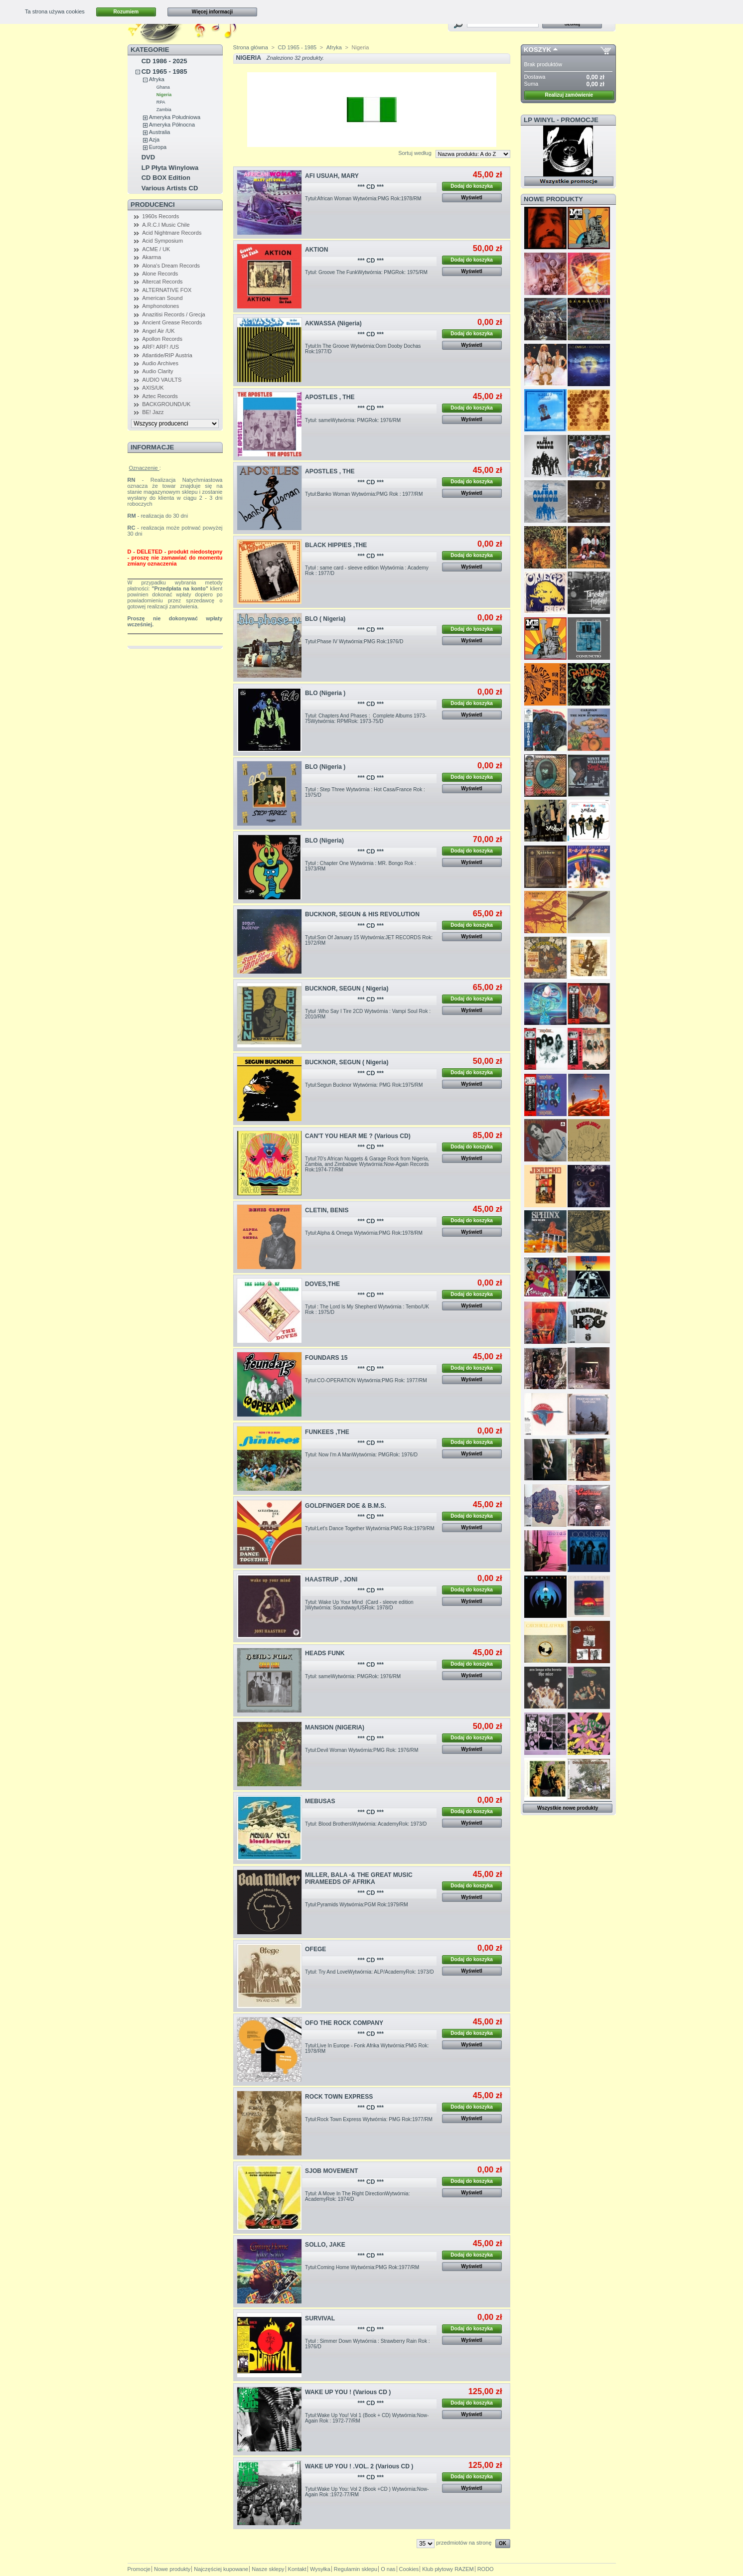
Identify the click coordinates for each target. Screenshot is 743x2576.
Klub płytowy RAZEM (447, 2569)
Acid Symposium (162, 241)
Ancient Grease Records (172, 322)
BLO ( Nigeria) (325, 618)
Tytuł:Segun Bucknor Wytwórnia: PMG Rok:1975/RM (364, 1085)
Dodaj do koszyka (471, 186)
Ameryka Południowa (174, 117)
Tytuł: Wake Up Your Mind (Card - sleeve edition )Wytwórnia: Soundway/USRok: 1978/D (359, 1604)
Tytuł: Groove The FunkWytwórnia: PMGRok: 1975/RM (366, 272)
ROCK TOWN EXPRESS (339, 2096)
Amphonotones (160, 306)
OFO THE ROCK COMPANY (344, 2022)
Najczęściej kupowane (221, 2569)
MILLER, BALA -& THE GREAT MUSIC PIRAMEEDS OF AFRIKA (359, 1878)
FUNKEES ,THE (327, 1432)
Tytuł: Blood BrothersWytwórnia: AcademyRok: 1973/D (366, 1824)
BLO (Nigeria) (324, 840)
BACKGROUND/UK (166, 404)
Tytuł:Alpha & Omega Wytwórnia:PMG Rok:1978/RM (364, 1233)
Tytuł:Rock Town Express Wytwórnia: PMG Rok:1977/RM (369, 2119)
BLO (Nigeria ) (325, 693)
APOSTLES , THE (329, 397)
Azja (154, 140)
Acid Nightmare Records (171, 233)
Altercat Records (162, 282)
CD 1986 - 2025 (164, 61)
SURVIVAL (320, 2318)
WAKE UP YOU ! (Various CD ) (348, 2392)
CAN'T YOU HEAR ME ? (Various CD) (358, 1136)
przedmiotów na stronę (463, 2543)
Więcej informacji (212, 11)
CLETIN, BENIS (326, 1210)
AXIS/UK (152, 388)
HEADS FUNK (324, 1653)
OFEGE (315, 1949)
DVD (148, 157)
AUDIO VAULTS (161, 380)
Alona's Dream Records (171, 266)
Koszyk (537, 49)
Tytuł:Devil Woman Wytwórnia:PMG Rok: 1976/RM (361, 1750)
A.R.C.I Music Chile (165, 225)
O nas (388, 2569)
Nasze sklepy (268, 2569)
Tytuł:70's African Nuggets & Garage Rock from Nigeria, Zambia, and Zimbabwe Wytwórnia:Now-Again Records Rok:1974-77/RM (367, 1164)
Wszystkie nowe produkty (567, 1808)
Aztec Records (160, 396)
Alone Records (160, 274)
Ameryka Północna (172, 125)
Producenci (153, 204)
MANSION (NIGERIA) (334, 1727)
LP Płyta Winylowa (170, 167)
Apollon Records (162, 339)
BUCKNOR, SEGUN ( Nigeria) (346, 988)
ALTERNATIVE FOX (166, 290)
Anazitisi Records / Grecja (173, 314)
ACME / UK (156, 249)
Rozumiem (126, 11)
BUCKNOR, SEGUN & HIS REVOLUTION (362, 914)
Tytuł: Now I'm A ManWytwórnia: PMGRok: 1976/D (361, 1454)
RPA (160, 102)
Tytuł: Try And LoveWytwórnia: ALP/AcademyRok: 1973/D (369, 1972)
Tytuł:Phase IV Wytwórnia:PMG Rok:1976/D (354, 641)
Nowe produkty (553, 199)
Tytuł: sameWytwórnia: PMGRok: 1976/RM (353, 420)
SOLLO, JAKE (325, 2244)
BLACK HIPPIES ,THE (336, 545)
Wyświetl (471, 197)
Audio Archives (160, 363)
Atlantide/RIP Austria (167, 355)
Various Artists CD (170, 188)
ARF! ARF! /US (160, 347)
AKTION (316, 249)
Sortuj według (415, 153)
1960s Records (160, 216)
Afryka (156, 79)
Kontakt (297, 2569)
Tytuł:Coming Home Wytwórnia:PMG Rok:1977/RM (362, 2267)
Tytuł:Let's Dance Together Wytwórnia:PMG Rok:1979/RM (370, 1528)
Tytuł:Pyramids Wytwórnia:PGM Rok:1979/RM (356, 1904)
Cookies (409, 2569)
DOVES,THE (322, 1284)
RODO (485, 2569)
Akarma (151, 257)
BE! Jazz (152, 412)
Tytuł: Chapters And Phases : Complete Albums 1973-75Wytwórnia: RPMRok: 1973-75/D (366, 718)
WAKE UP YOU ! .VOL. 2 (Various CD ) (359, 2466)
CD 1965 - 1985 (164, 71)
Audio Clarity (157, 371)
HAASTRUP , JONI (331, 1579)
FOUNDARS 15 (326, 1357)
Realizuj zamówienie (569, 95)
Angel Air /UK (158, 331)
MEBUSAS (320, 1801)
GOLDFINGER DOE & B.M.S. (345, 1505)
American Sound (162, 298)
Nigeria (164, 94)
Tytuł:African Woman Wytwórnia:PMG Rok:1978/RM (363, 198)
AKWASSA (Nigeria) (333, 323)
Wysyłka (320, 2569)
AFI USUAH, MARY (332, 175)
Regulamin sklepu (355, 2569)
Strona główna (250, 47)
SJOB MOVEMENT (331, 2170)
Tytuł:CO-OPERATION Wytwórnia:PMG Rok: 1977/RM (366, 1380)
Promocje (139, 2569)
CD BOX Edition (166, 177)
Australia (159, 132)
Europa (157, 147)
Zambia (163, 109)
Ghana (163, 87)
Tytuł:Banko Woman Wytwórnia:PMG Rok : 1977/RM (364, 494)
